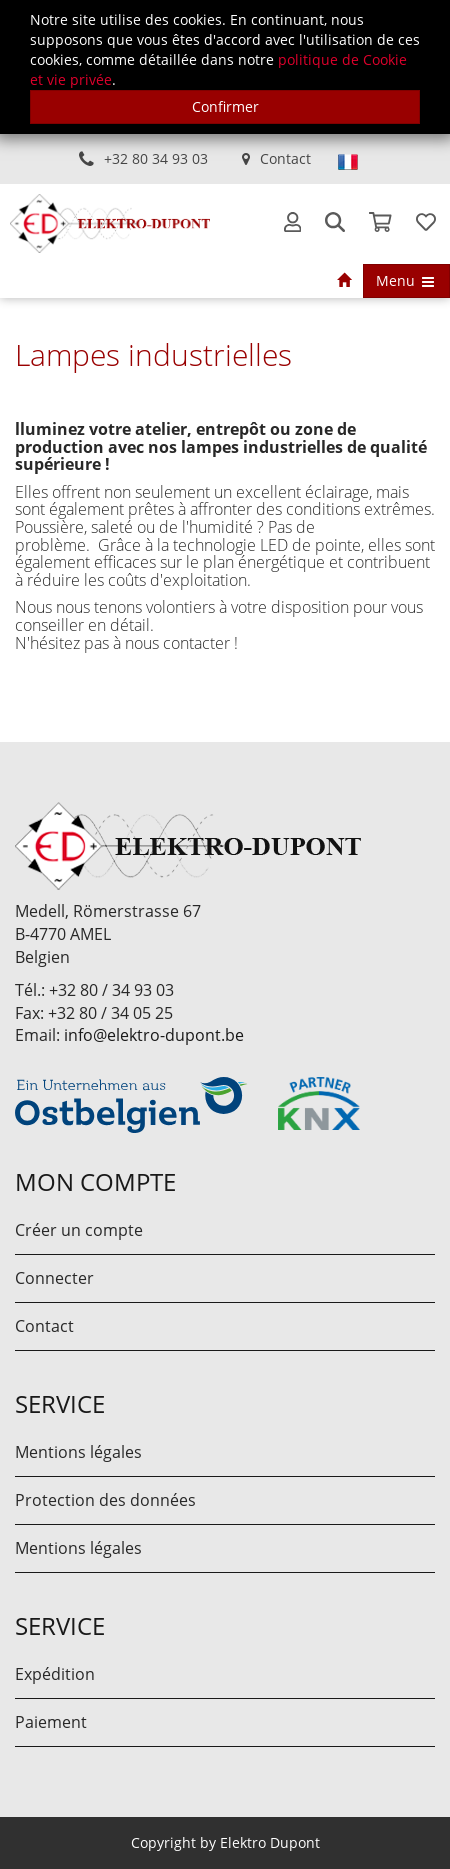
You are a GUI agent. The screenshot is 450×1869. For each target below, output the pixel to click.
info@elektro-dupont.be (154, 1035)
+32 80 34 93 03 (156, 158)
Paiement (51, 1722)
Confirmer (225, 106)
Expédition (55, 1674)
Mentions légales (78, 1452)
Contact (285, 158)
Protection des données (105, 1500)
